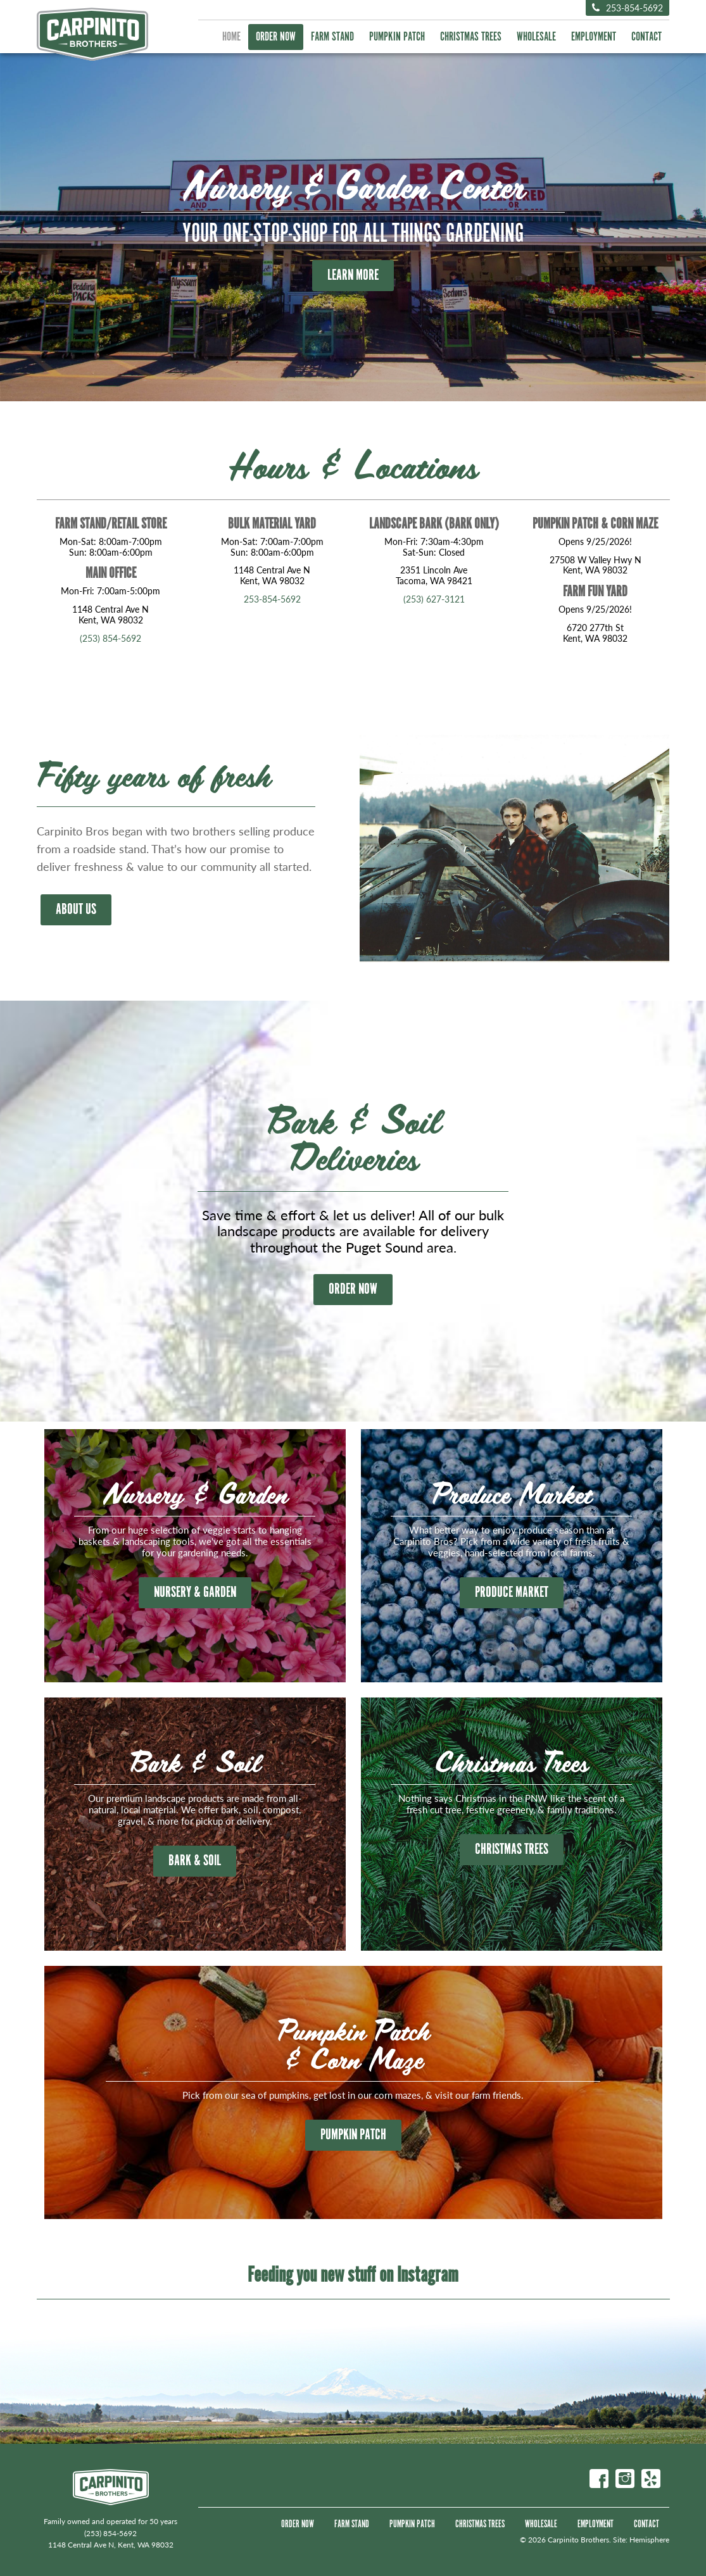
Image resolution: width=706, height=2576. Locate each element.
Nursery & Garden (195, 1592)
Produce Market (511, 1592)
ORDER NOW (353, 1289)
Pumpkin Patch (397, 37)
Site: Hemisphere (641, 2539)
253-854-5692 (627, 7)
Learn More (353, 275)
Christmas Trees (470, 37)
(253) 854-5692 (110, 638)
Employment (593, 37)
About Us (76, 909)
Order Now (276, 37)
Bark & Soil (194, 1860)
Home (231, 37)
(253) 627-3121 (434, 598)
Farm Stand (332, 37)
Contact (646, 37)
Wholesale (536, 37)
